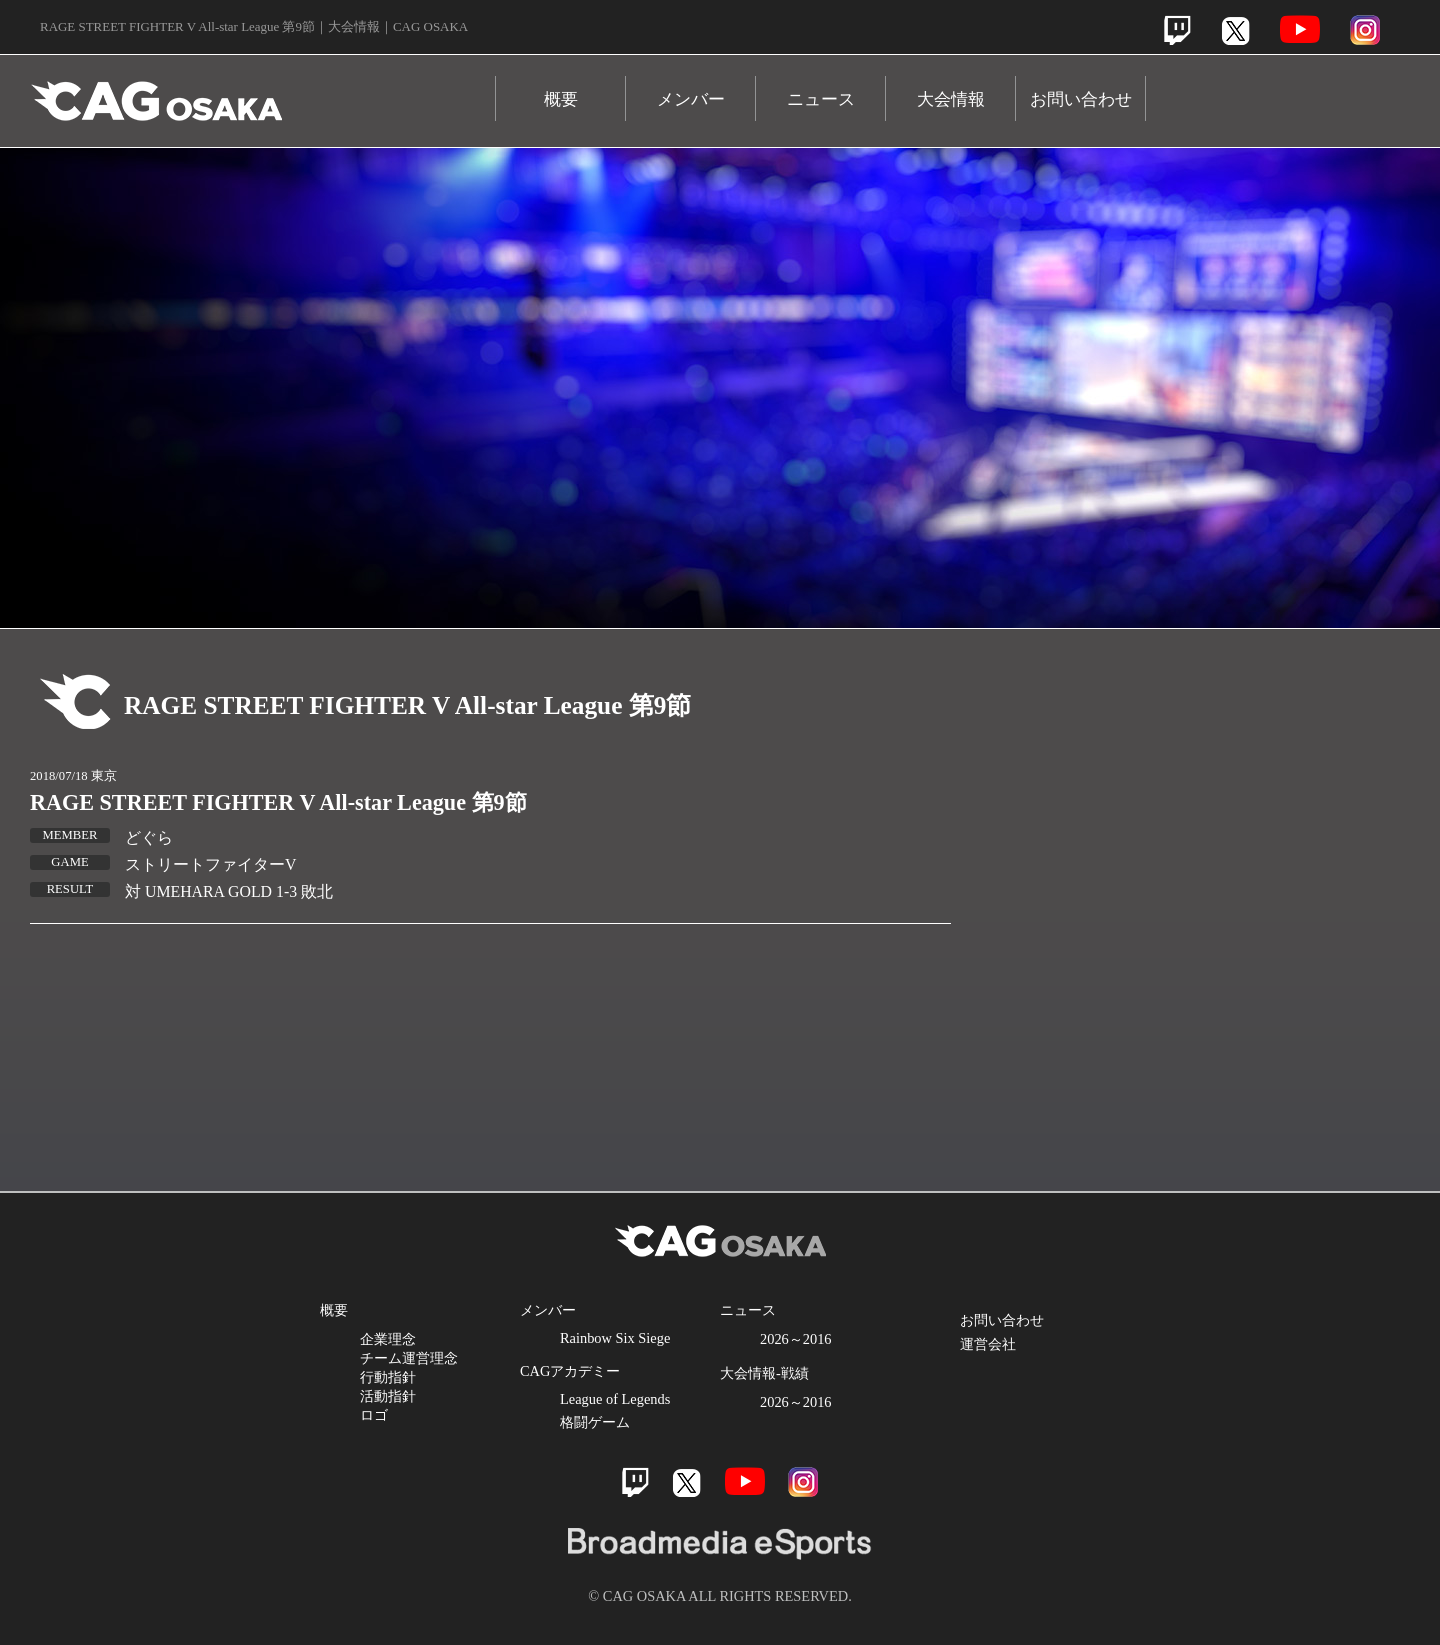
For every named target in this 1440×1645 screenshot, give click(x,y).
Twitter (1235, 30)
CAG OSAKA (263, 91)
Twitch (1177, 30)
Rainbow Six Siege (615, 1338)
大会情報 (951, 99)
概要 (561, 99)
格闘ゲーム (595, 1422)
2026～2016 (796, 1339)
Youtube (1300, 29)
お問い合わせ (1081, 99)
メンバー (691, 99)
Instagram (1365, 30)
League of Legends (615, 1399)
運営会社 (988, 1344)
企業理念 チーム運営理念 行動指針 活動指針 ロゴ (409, 1377)
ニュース (821, 99)
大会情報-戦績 (764, 1373)
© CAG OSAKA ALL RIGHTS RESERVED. (720, 1596)
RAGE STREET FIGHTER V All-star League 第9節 (278, 802)
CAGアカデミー (570, 1371)
